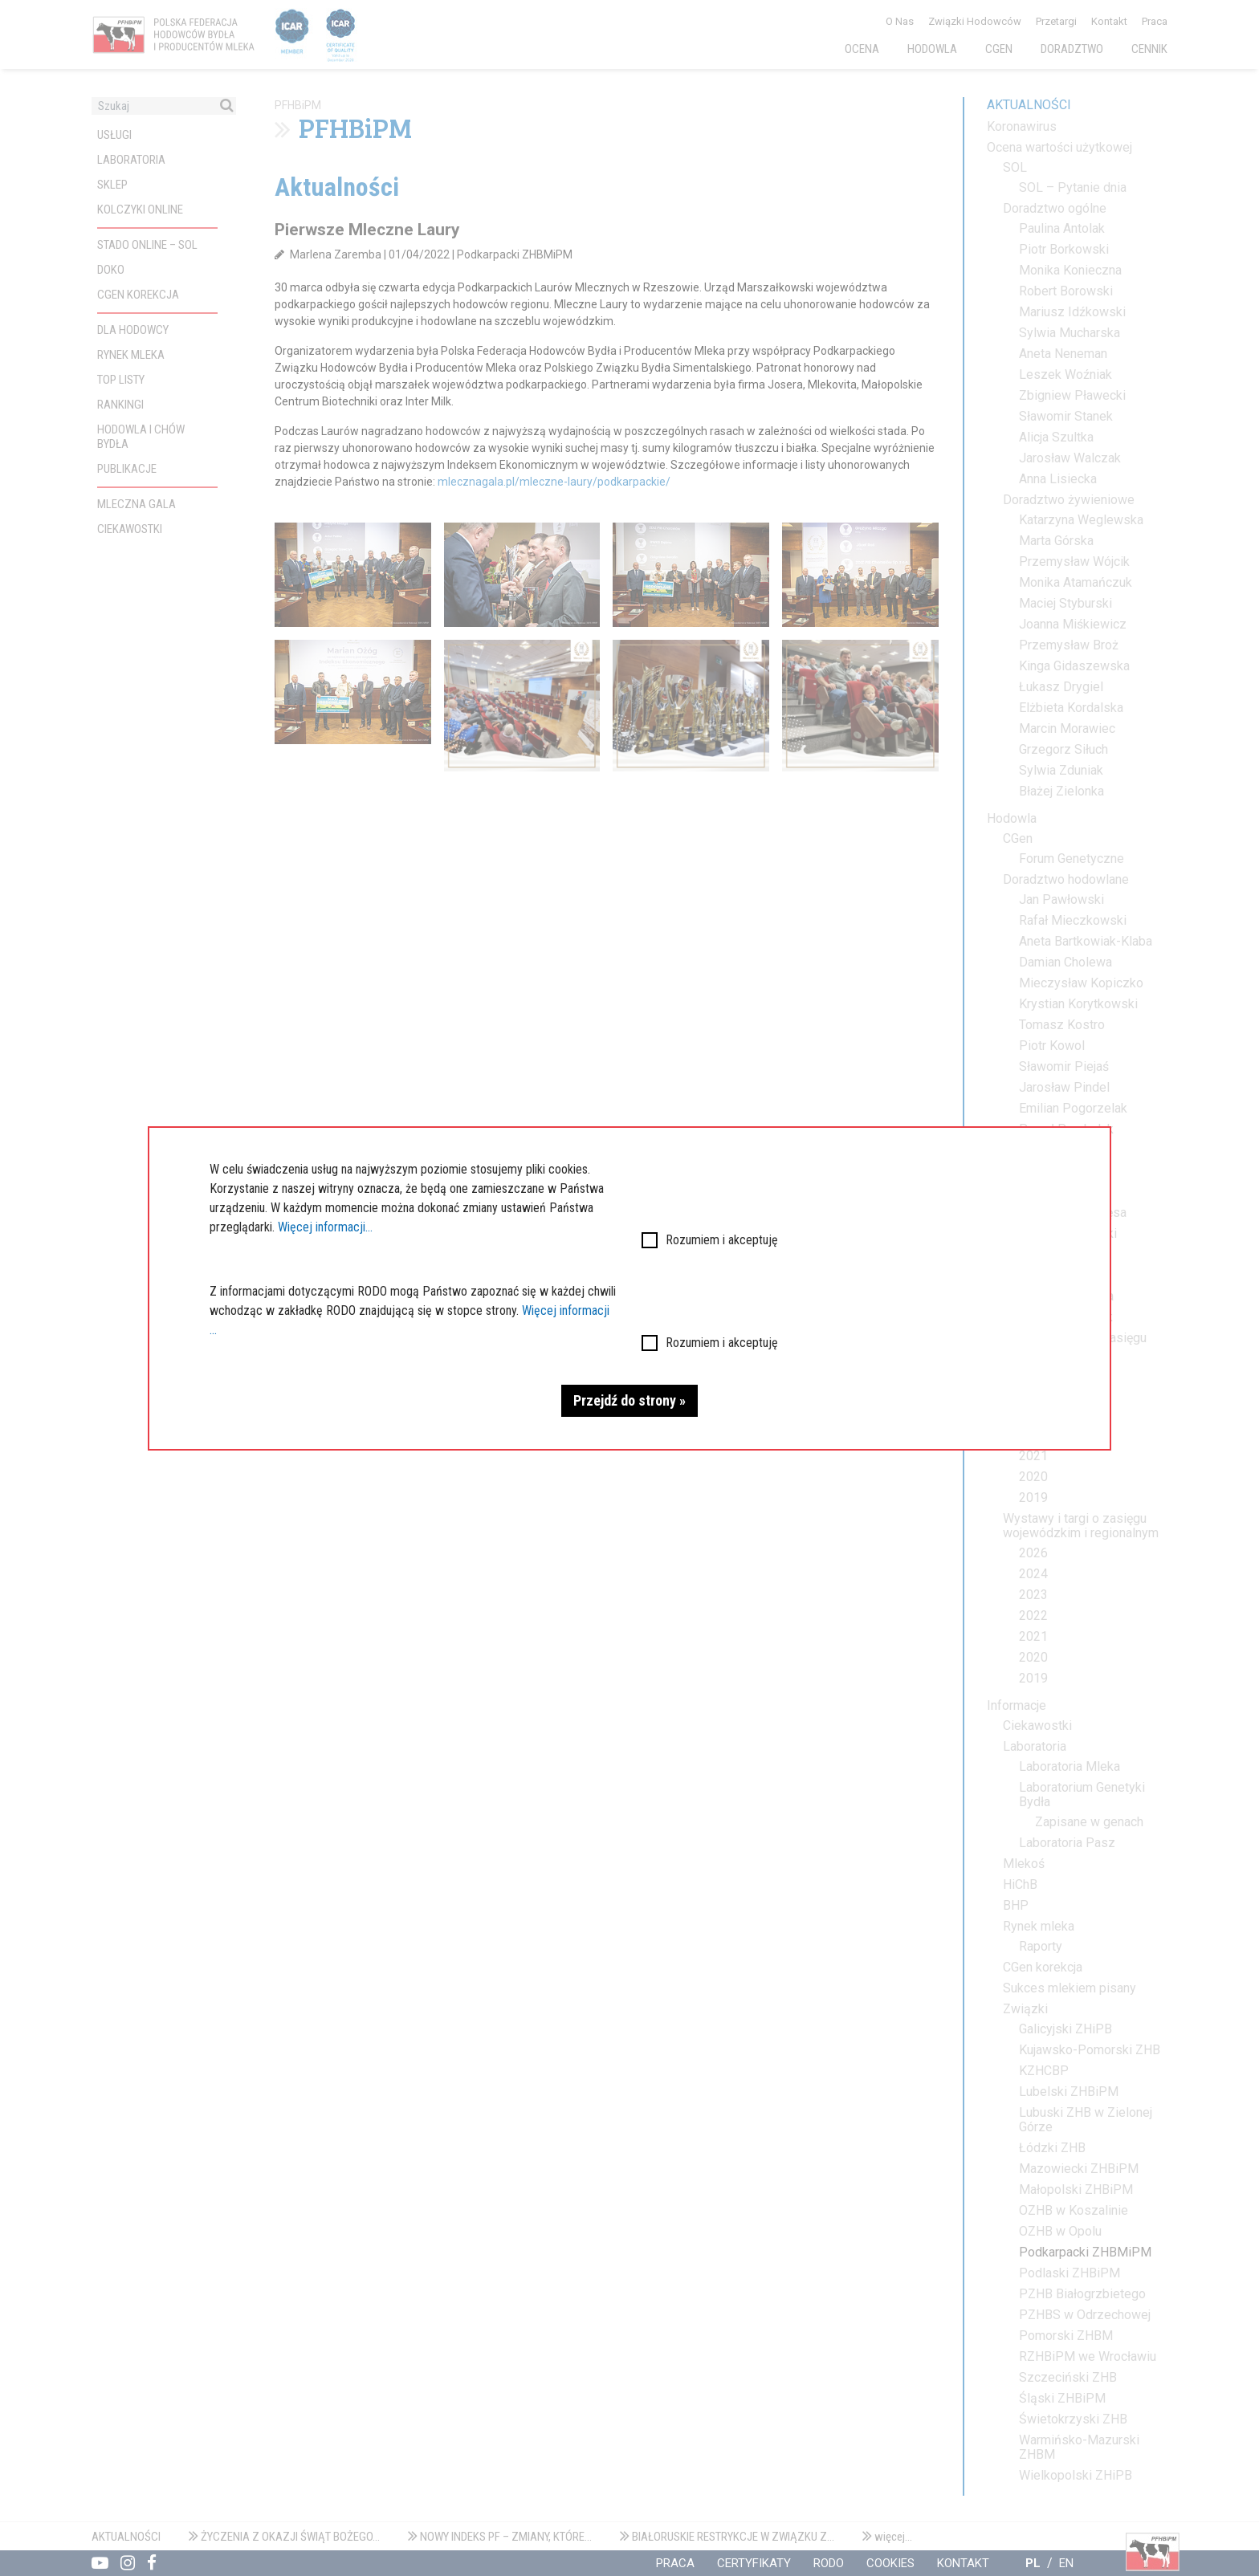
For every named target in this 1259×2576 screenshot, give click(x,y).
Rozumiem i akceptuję (722, 1239)
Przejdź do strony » (629, 1400)
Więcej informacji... (325, 1227)
